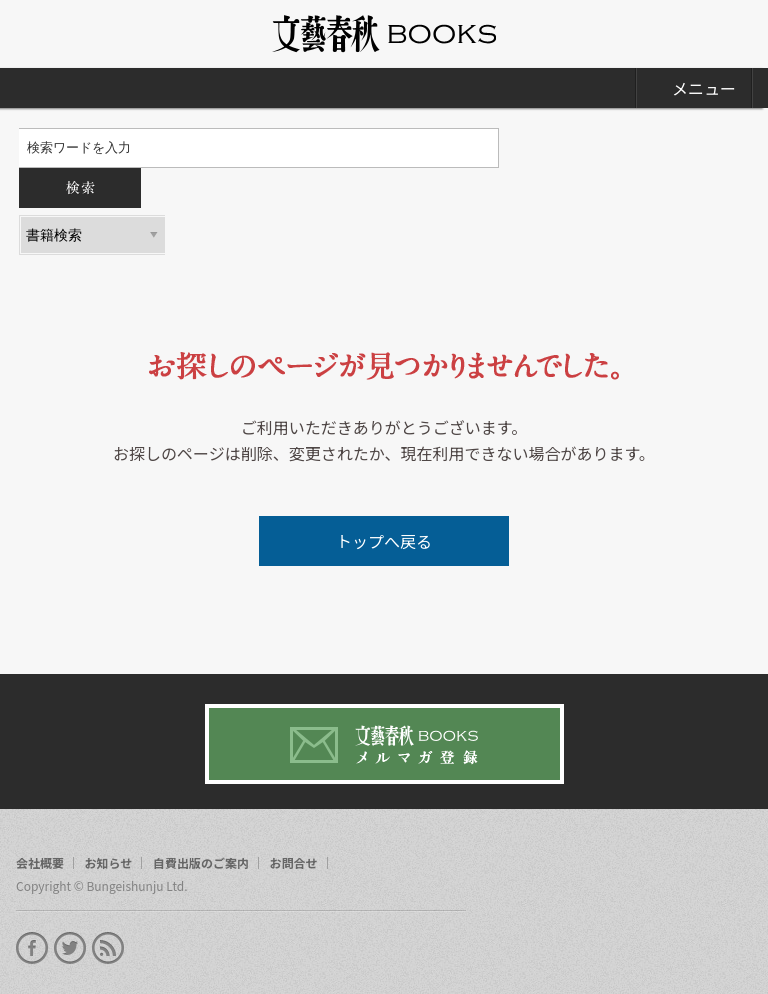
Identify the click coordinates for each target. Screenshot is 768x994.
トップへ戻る (384, 541)
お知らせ (109, 863)
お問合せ (294, 863)
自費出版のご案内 (201, 863)
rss (108, 948)
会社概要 (40, 863)
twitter (70, 948)
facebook (32, 948)
